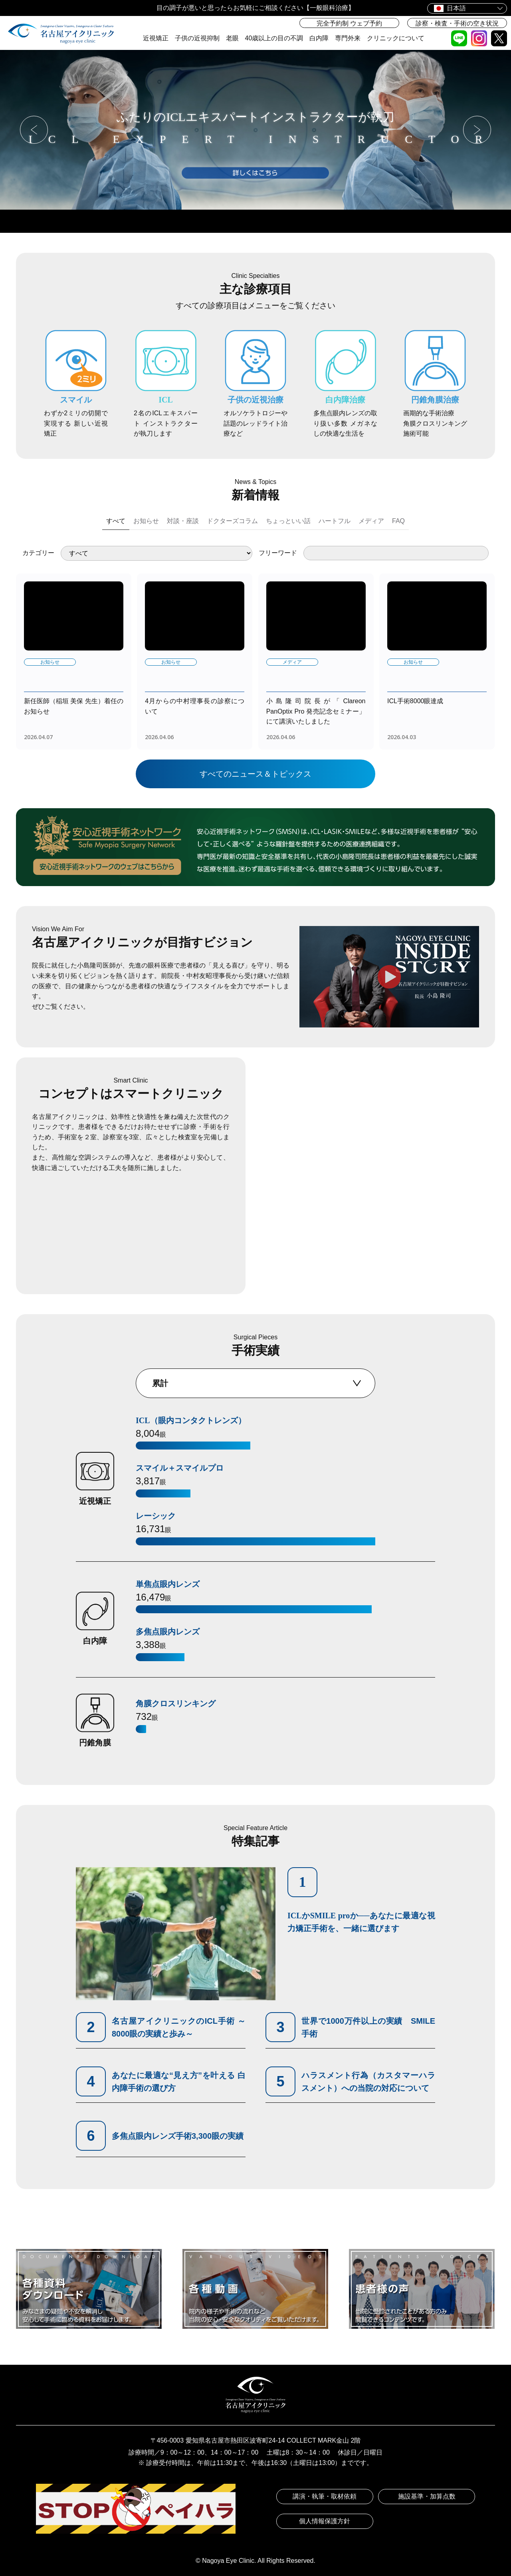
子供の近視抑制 (197, 38)
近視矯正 (155, 38)
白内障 (319, 38)
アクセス (302, 221)
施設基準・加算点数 (427, 2496)
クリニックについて (395, 38)
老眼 (232, 38)
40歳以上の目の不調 (274, 38)
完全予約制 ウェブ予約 (349, 23)
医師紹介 (397, 221)
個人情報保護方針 (324, 2521)
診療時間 (208, 221)
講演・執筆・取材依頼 (325, 2496)
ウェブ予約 (114, 221)
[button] (34, 130)
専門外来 (347, 38)
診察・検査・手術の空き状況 (457, 23)
